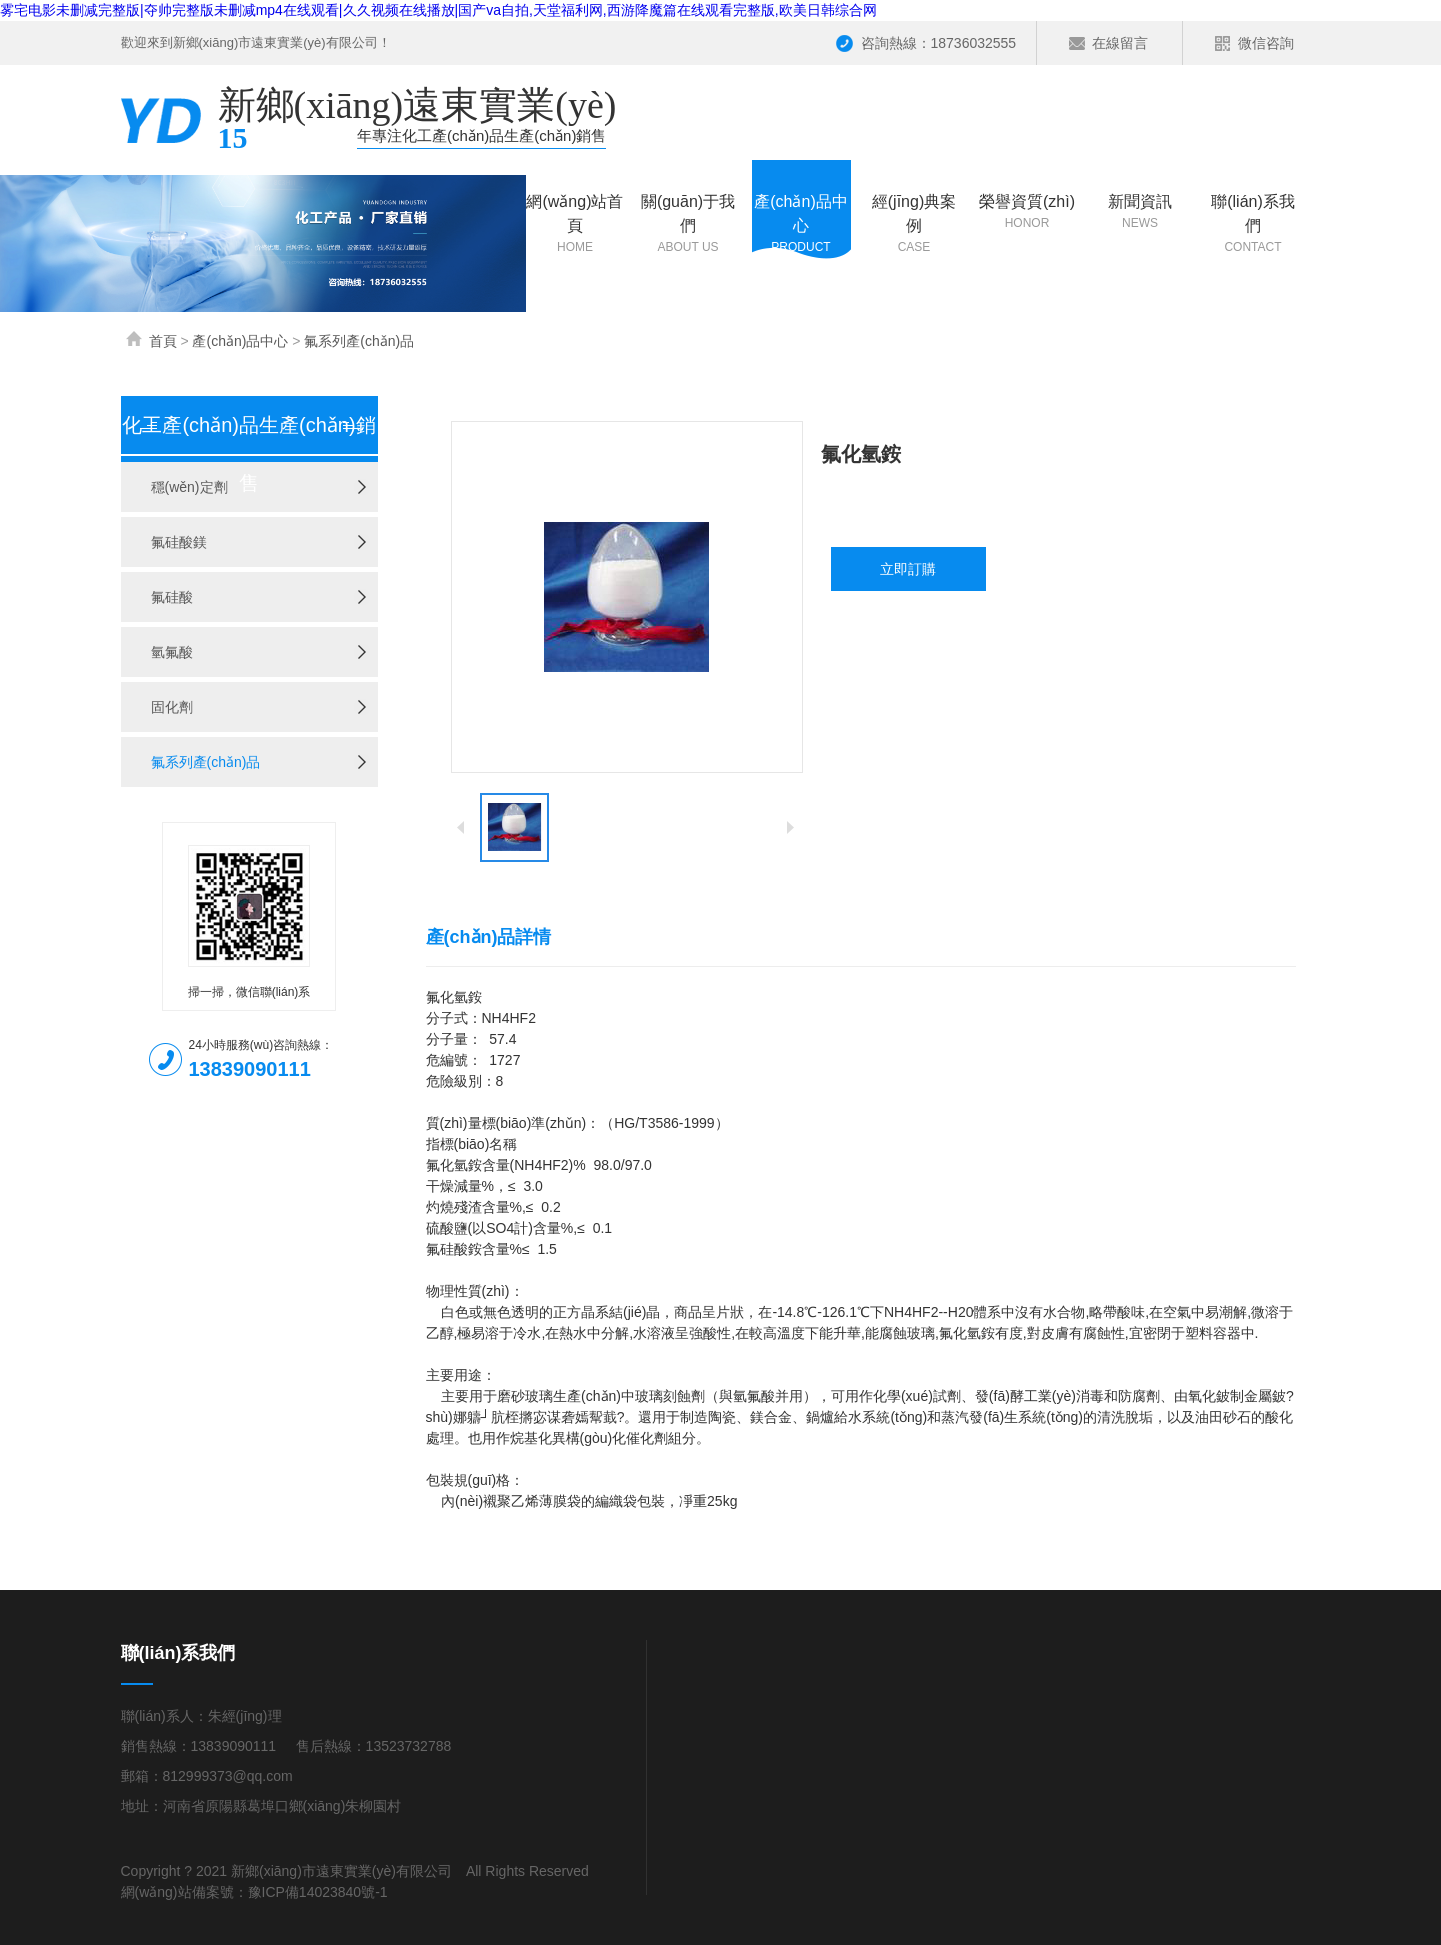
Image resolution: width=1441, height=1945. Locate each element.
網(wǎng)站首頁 (575, 224)
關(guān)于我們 (688, 224)
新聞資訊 (1140, 212)
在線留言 (1120, 43)
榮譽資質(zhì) (1027, 212)
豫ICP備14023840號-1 (318, 1892)
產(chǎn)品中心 (801, 224)
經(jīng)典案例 (914, 224)
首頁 (163, 341)
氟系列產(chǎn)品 (359, 341)
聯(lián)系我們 (1253, 224)
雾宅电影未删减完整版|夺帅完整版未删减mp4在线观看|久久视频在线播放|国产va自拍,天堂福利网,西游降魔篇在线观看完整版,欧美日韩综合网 (438, 10)
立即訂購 (908, 569)
